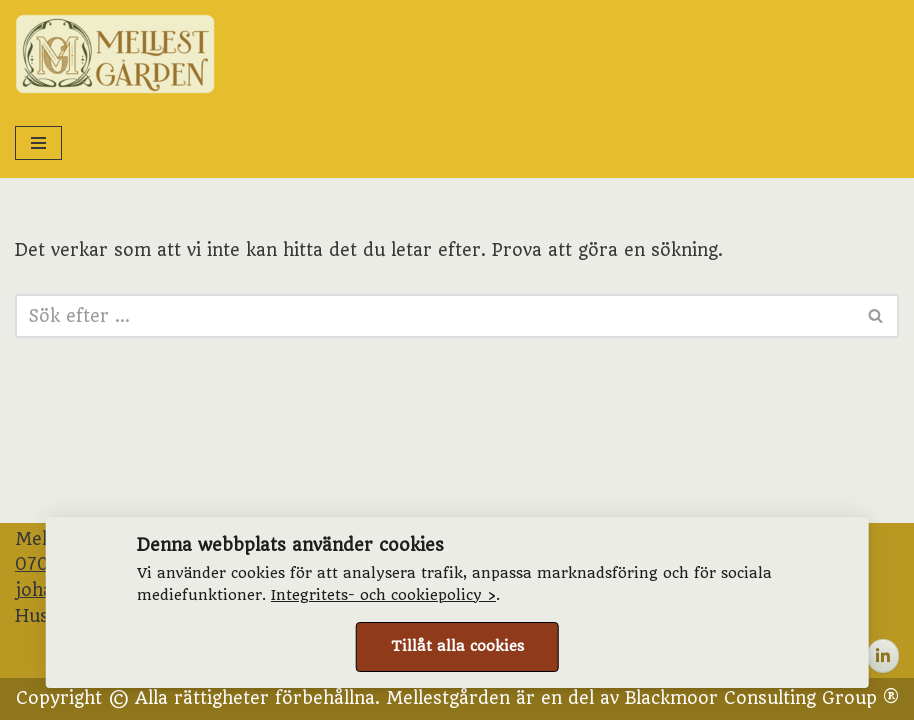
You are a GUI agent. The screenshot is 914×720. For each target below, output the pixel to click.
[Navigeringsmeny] (38, 143)
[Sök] (434, 316)
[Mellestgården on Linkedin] (883, 656)
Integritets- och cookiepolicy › (383, 595)
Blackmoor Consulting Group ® (762, 698)
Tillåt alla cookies (457, 646)
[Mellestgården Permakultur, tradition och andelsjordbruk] (115, 54)
